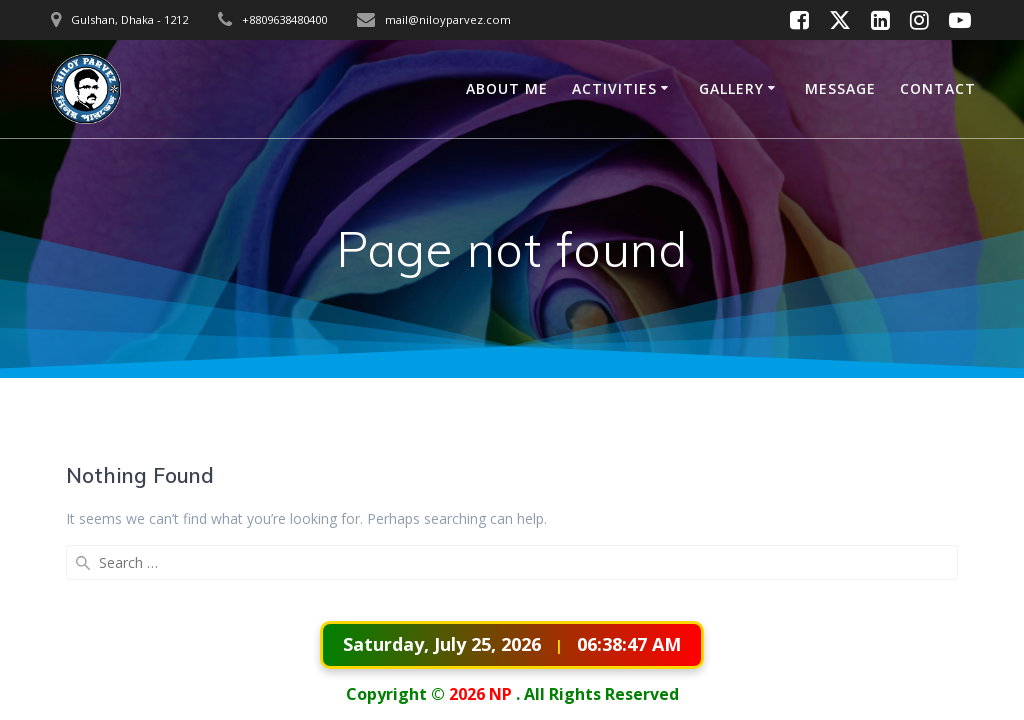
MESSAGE (840, 88)
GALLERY (731, 88)
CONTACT (938, 88)
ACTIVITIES (614, 88)
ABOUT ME (507, 88)
